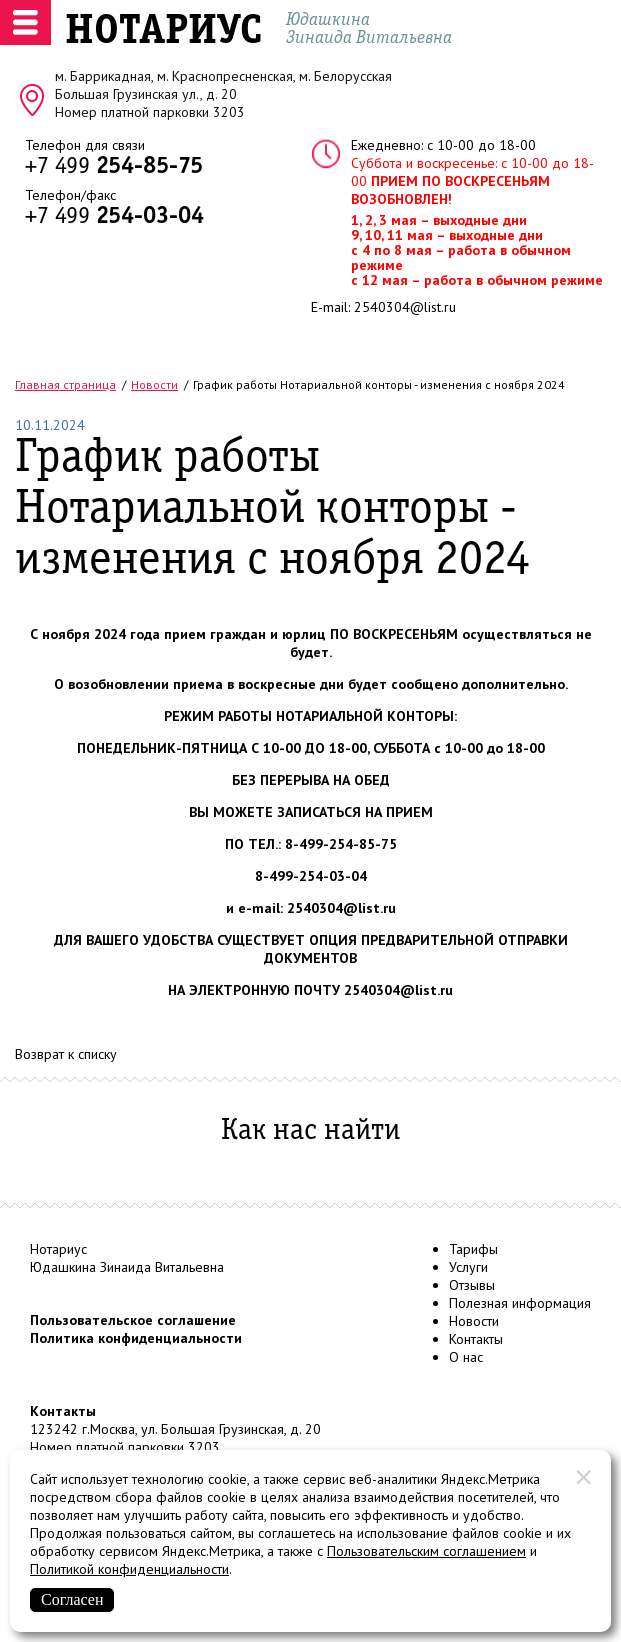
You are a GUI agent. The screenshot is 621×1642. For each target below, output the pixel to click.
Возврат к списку (66, 1054)
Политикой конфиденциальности (129, 1569)
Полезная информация (520, 1303)
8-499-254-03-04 (311, 876)
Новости (474, 1321)
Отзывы (472, 1285)
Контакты (476, 1339)
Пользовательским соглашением (426, 1551)
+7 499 (114, 167)
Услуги (468, 1267)
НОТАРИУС (163, 32)
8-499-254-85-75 (341, 844)
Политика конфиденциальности (136, 1338)
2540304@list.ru (405, 307)
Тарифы (473, 1249)
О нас (466, 1357)
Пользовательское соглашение (133, 1320)
